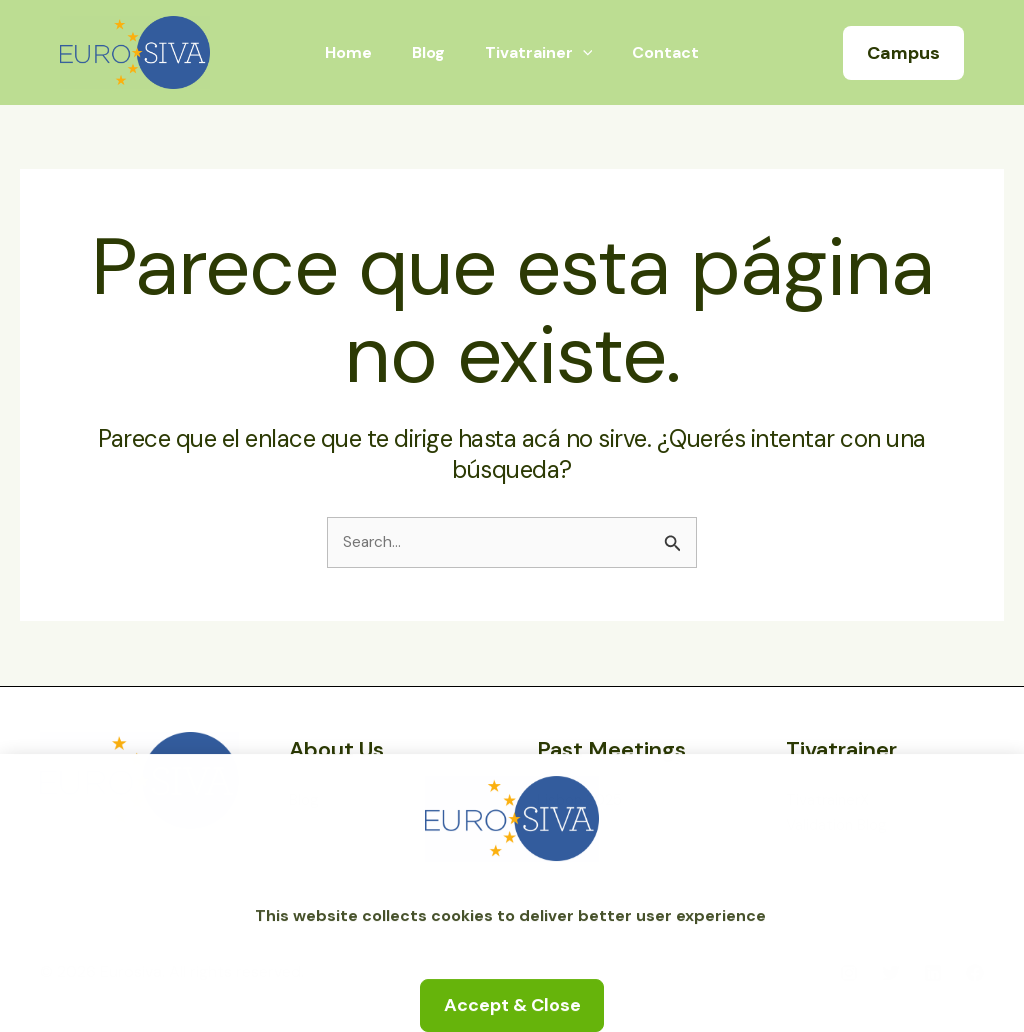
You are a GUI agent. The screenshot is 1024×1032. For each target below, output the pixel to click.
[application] (579, 53)
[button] (903, 53)
